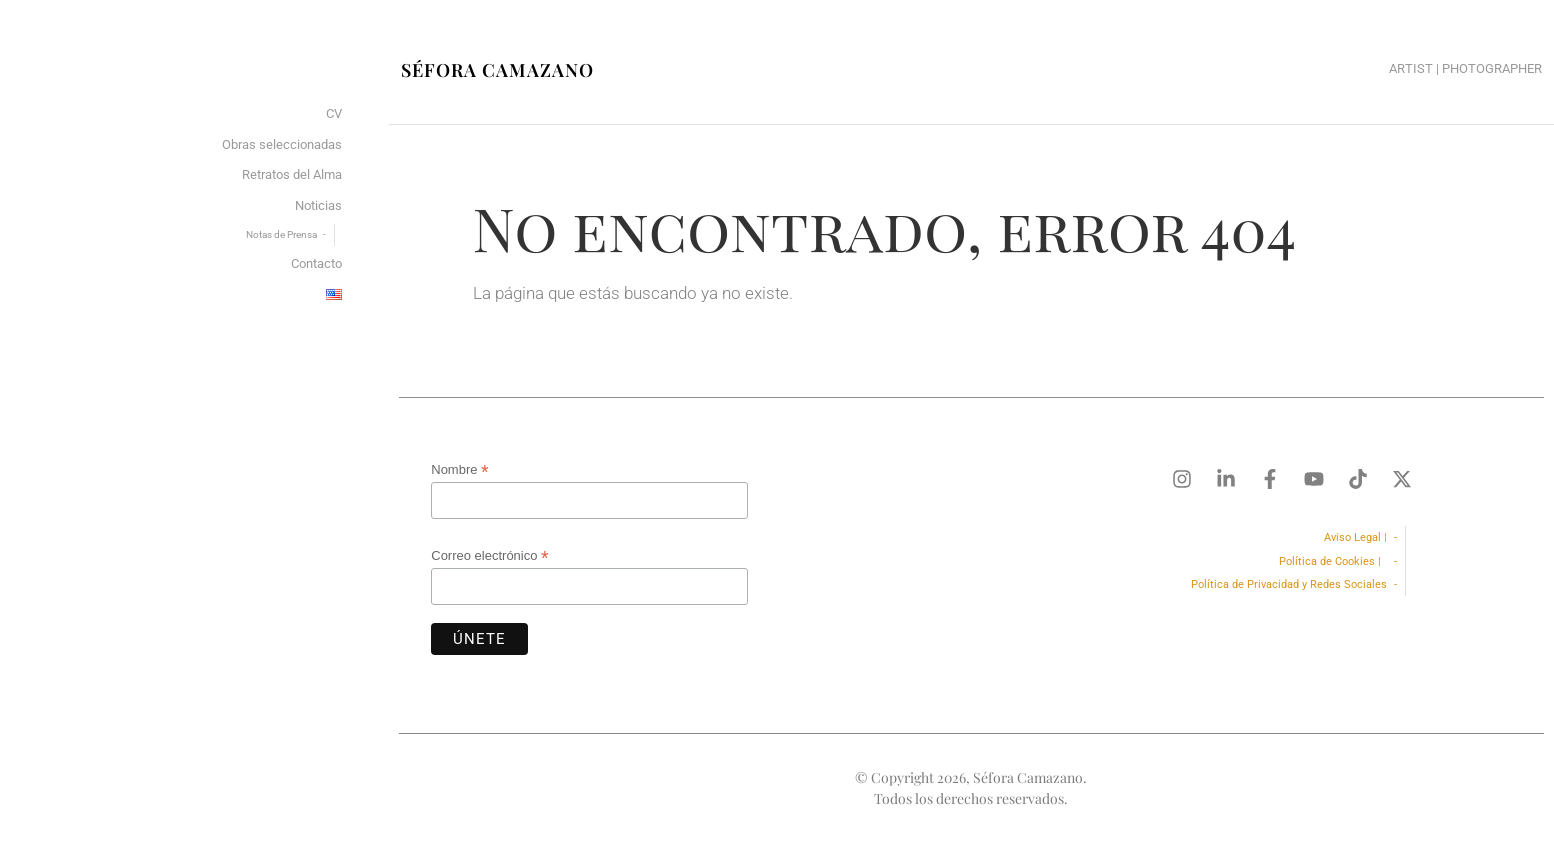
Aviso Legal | (1355, 537)
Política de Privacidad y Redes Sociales (1289, 584)
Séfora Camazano (497, 70)
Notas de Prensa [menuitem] (281, 234)
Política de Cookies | (1333, 561)
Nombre (459, 470)
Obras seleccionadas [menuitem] (282, 144)
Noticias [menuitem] (318, 205)
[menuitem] (334, 295)
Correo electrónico (489, 556)
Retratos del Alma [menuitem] (292, 174)
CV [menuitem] (334, 113)
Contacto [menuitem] (316, 263)
